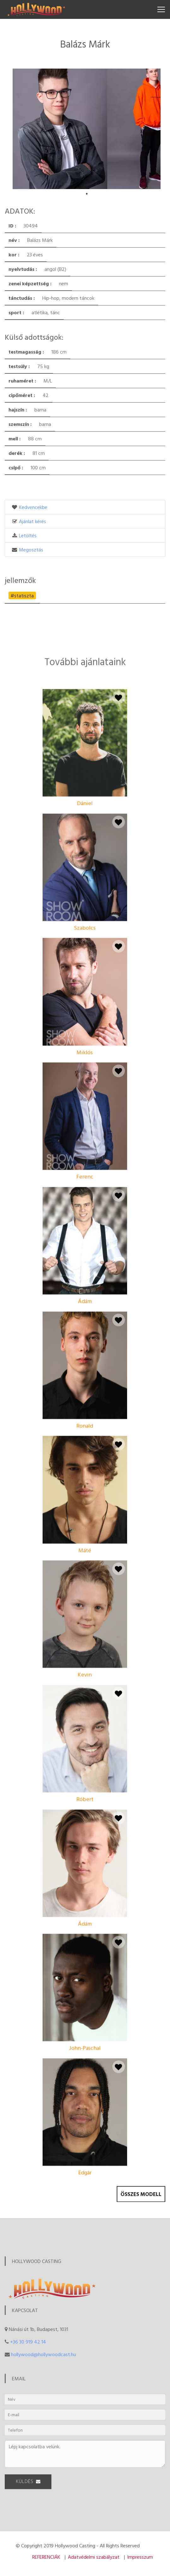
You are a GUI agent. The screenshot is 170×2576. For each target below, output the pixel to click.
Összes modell (140, 2203)
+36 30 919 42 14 (28, 2341)
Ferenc (84, 1275)
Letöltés (28, 535)
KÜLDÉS (28, 2487)
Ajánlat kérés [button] (32, 521)
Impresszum (140, 2557)
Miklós (85, 1151)
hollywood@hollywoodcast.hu (43, 2354)
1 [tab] (87, 194)
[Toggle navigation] (161, 9)
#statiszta (22, 595)
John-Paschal (85, 2146)
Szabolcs (85, 1026)
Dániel (85, 901)
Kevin (85, 1773)
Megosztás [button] (31, 549)
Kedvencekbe (33, 507)
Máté (85, 1648)
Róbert (84, 1897)
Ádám (85, 1399)
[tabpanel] (60, 129)
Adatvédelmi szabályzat (94, 2557)
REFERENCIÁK (46, 2557)
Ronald (84, 1524)
